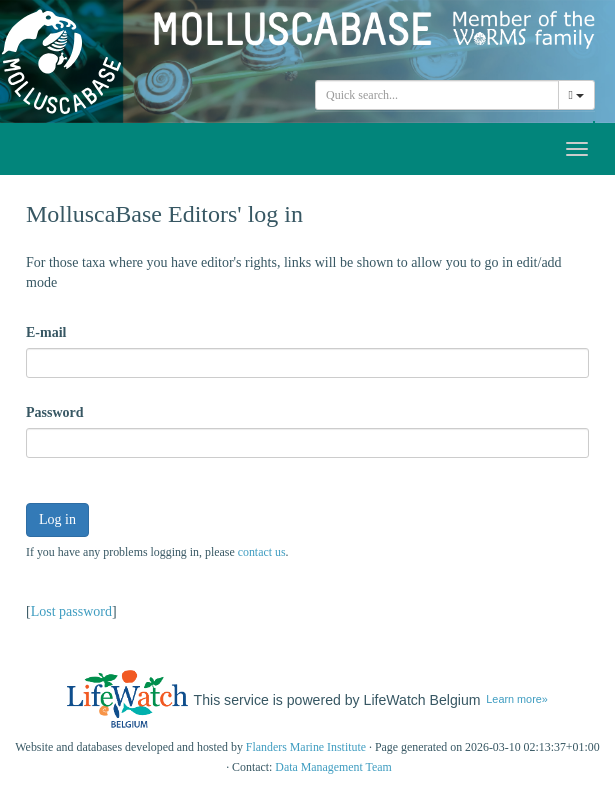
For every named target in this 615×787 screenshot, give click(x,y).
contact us (262, 552)
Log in (57, 519)
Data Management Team (333, 767)
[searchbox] (437, 95)
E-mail (46, 332)
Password (55, 412)
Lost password (71, 611)
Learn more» (516, 699)
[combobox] (437, 95)
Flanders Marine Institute (306, 747)
